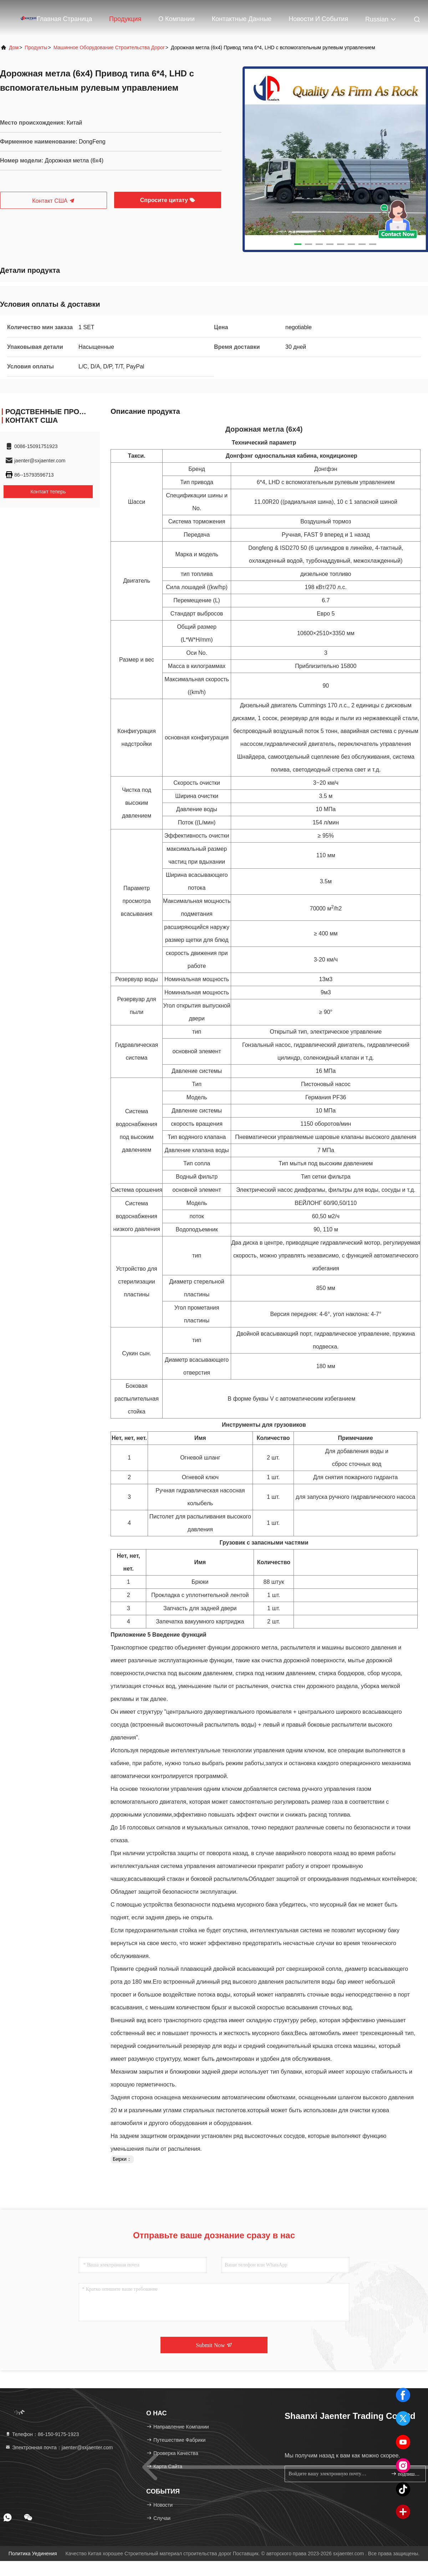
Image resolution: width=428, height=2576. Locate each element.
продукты (36, 47)
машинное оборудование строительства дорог (109, 47)
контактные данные (242, 18)
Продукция (125, 18)
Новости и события (318, 18)
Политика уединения (33, 2553)
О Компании (176, 18)
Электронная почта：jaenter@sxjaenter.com (59, 2447)
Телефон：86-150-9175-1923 (42, 2434)
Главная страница (64, 18)
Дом (14, 47)
